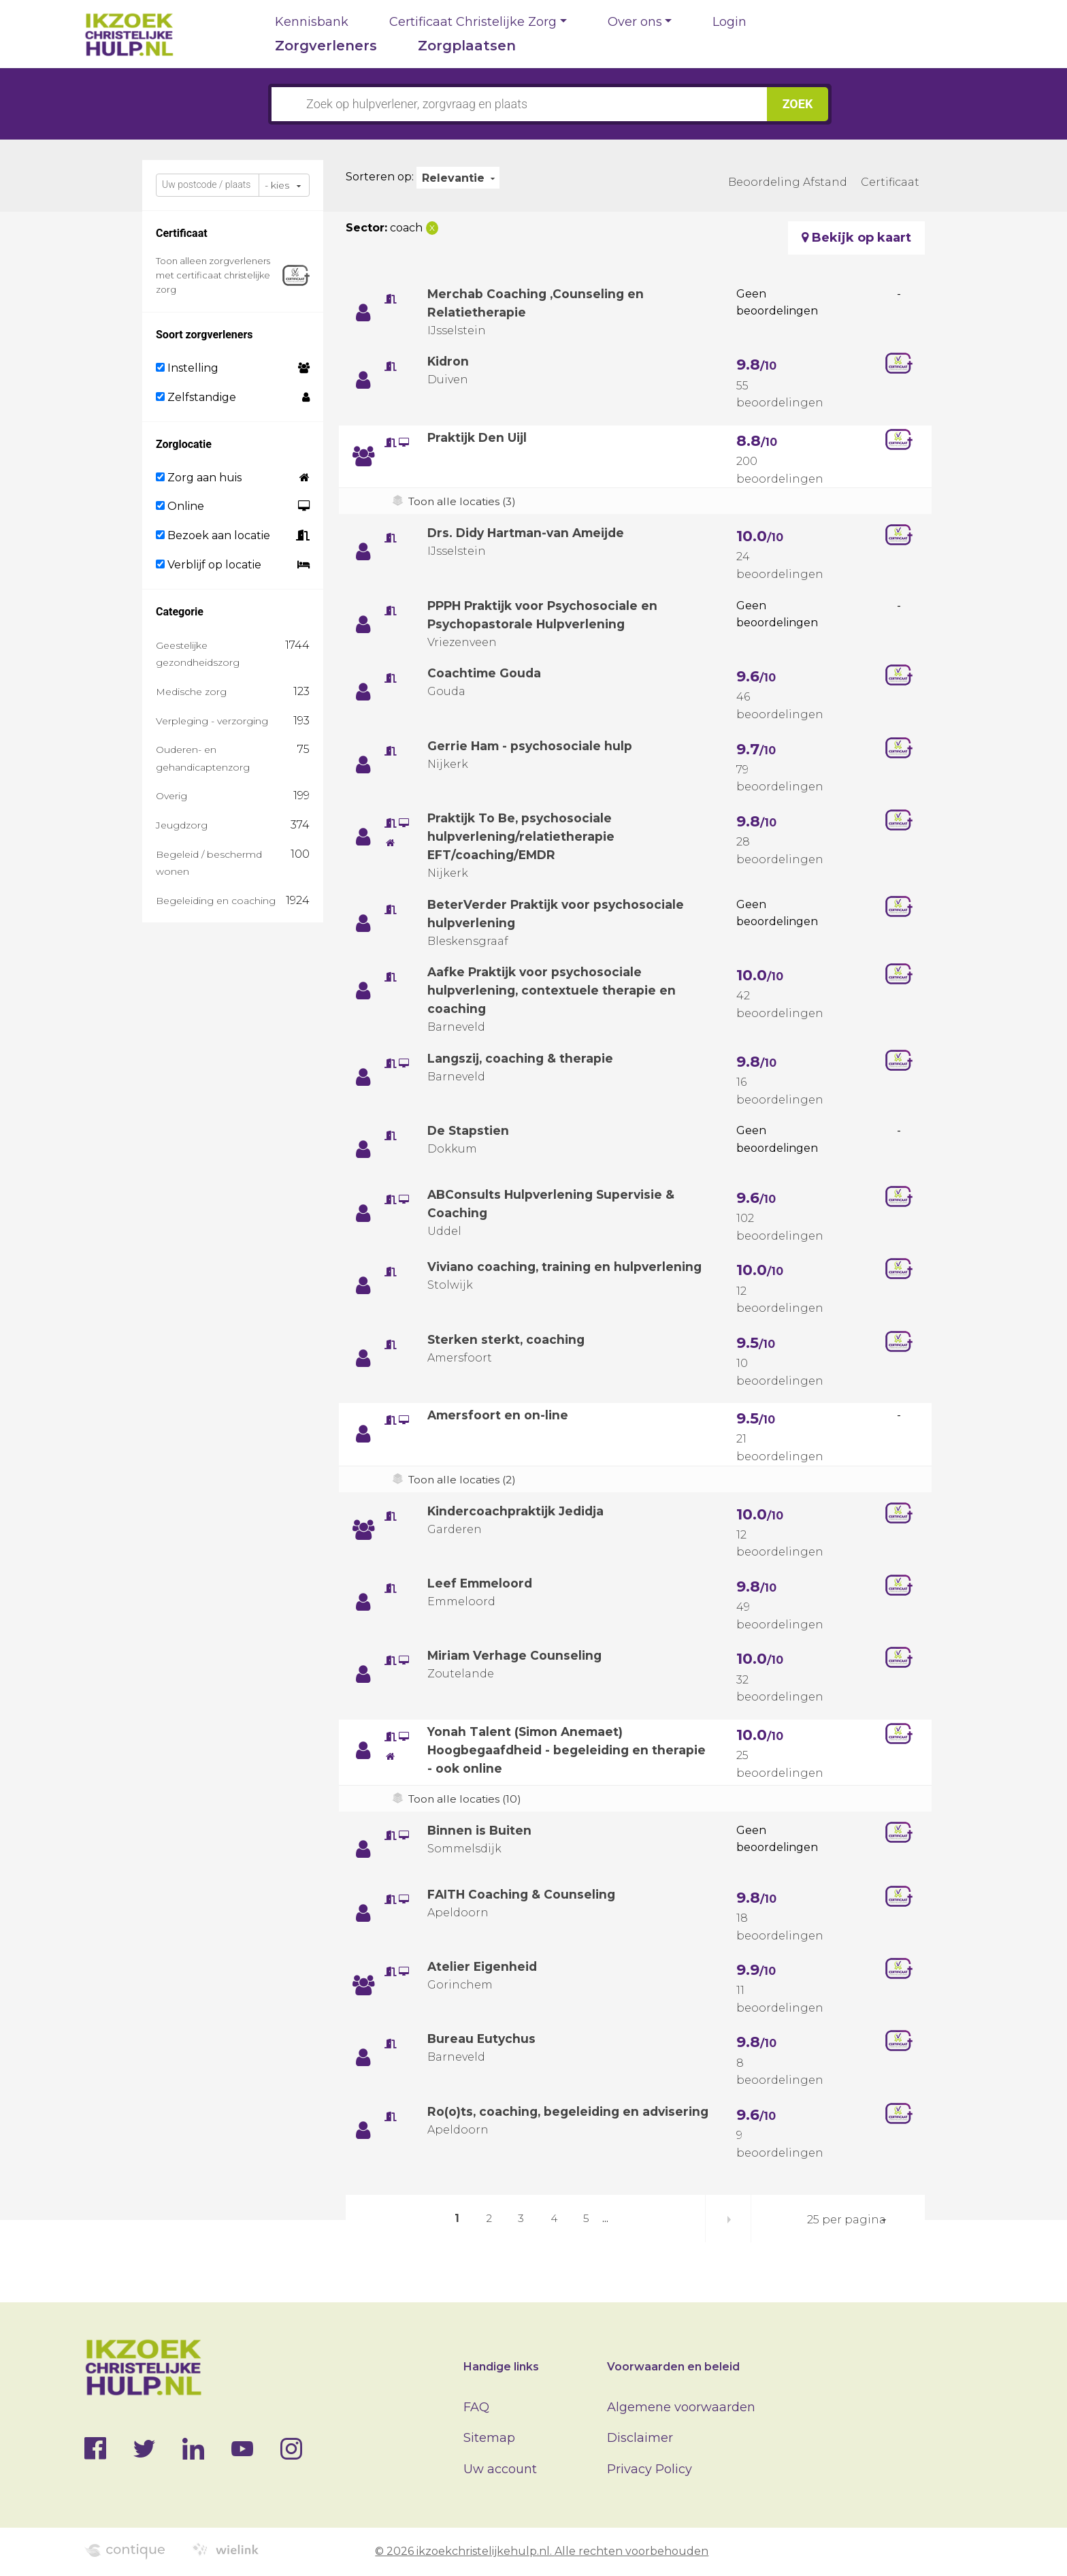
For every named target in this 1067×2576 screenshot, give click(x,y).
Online (180, 506)
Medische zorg (191, 692)
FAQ (476, 2407)
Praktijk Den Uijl (479, 437)
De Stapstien (469, 1130)
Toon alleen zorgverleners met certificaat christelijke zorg (213, 275)
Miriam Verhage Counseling (517, 1655)
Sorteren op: (380, 176)
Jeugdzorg (182, 825)
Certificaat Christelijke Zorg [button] (473, 22)
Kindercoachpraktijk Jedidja (519, 1511)
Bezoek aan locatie (213, 535)
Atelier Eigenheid (484, 1966)
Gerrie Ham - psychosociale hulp (531, 746)
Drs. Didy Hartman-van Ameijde (531, 533)
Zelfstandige (196, 397)
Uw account (500, 2469)
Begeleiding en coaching (216, 901)
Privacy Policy (649, 2469)
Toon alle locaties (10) (466, 1798)
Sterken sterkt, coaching (508, 1339)
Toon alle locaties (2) (463, 1479)
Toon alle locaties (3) (463, 501)
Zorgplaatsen (467, 45)
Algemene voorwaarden (681, 2407)
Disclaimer (640, 2437)
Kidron (449, 361)
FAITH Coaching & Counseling (523, 1894)
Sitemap (489, 2437)
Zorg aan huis (199, 477)
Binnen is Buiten (481, 1830)
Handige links (501, 2366)
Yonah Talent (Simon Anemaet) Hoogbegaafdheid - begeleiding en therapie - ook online (541, 1750)
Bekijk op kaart (856, 237)
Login (729, 22)
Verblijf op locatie (208, 564)
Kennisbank (311, 22)
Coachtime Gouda (485, 673)
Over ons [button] (635, 22)
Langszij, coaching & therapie (522, 1058)
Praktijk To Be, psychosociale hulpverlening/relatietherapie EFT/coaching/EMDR (522, 837)
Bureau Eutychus (482, 2038)
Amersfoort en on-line (499, 1415)
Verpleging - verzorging (212, 721)
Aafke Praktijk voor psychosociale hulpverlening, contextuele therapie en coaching (553, 990)
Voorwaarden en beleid (673, 2366)
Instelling (187, 367)
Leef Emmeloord (481, 1583)
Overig (171, 796)
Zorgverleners (326, 45)
